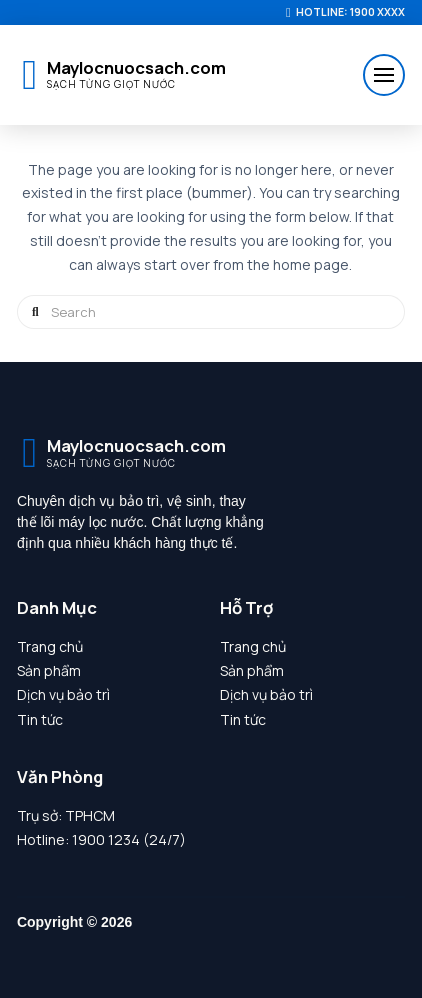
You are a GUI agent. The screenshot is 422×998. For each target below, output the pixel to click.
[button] (384, 75)
